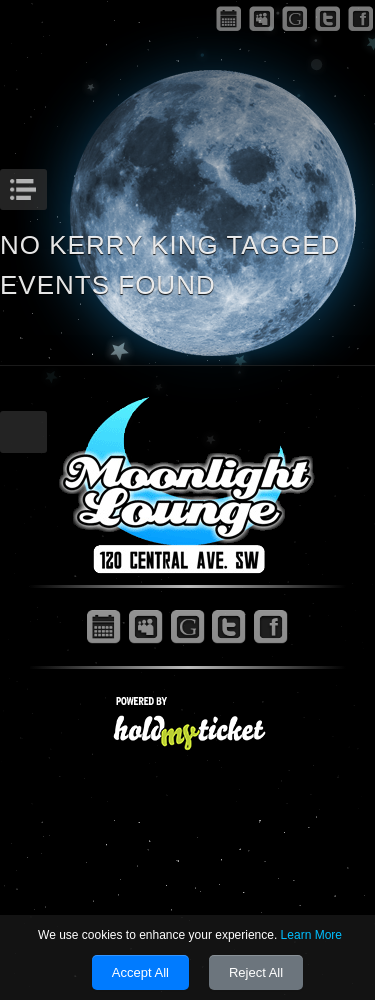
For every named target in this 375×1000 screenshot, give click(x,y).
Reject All (256, 972)
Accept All (140, 972)
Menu (44, 184)
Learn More (311, 935)
